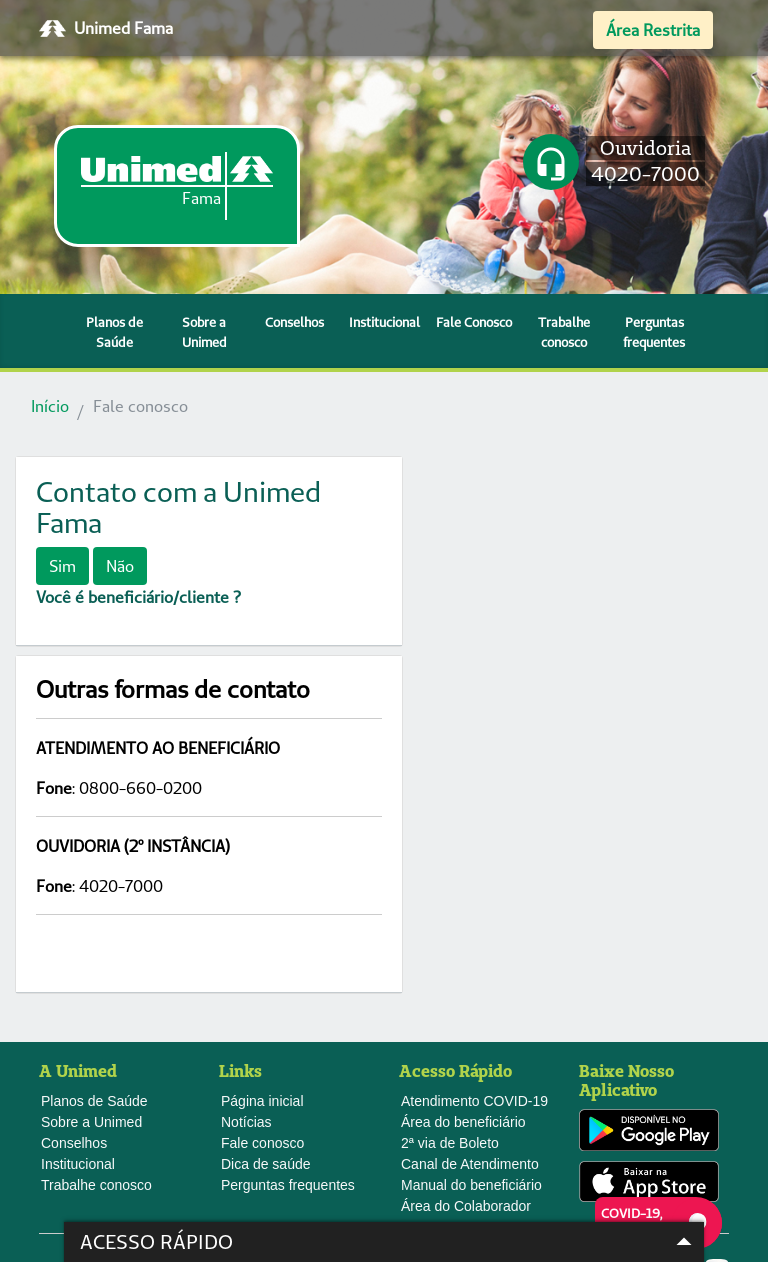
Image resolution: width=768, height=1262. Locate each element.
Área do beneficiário (463, 923)
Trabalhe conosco (564, 332)
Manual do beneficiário (471, 986)
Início (50, 406)
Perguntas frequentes (654, 332)
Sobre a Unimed (204, 332)
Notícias (246, 923)
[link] (177, 186)
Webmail (80, 1150)
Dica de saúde (266, 965)
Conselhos (294, 322)
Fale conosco (262, 944)
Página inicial (262, 902)
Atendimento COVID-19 (474, 902)
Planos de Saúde (114, 332)
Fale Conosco (474, 322)
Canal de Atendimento (470, 965)
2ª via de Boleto (450, 944)
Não (120, 566)
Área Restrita (653, 30)
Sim (62, 566)
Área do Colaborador (466, 1007)
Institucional (384, 322)
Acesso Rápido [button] (391, 1242)
